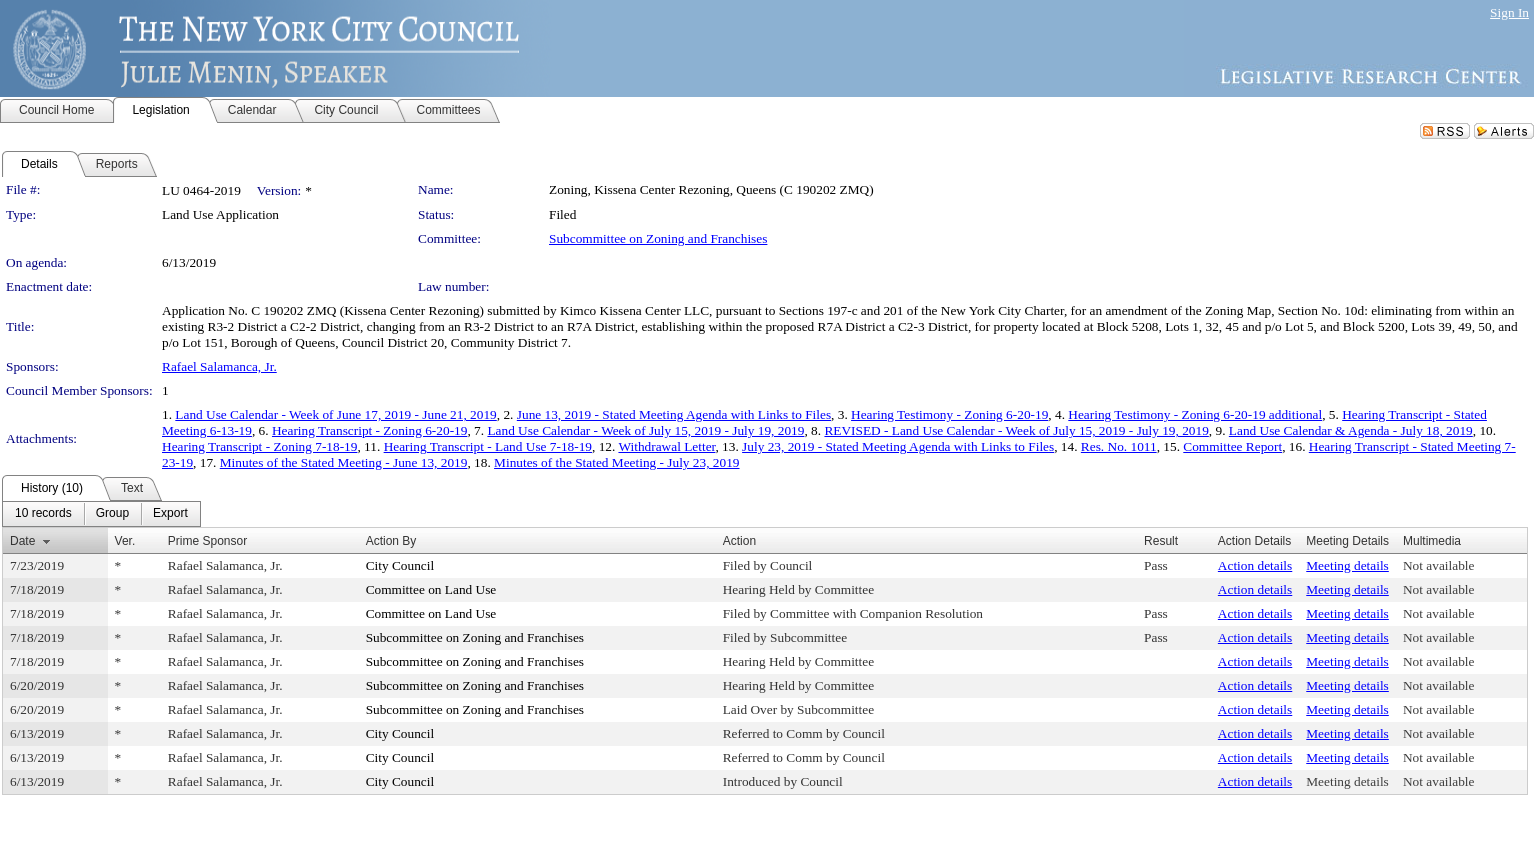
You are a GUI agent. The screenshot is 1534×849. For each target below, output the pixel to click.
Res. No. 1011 (1119, 446)
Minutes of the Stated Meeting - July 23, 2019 (616, 462)
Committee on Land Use (431, 589)
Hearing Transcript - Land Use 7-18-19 (488, 446)
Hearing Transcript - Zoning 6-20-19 (369, 430)
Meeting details (1347, 565)
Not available (1438, 565)
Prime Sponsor (207, 541)
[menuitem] (43, 514)
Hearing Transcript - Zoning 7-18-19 (259, 446)
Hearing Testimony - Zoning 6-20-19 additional (1195, 414)
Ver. (125, 541)
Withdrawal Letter (666, 446)
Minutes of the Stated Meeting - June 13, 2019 (344, 462)
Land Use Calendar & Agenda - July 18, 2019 (1351, 430)
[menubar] (101, 514)
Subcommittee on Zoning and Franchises (658, 238)
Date (22, 541)
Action (739, 541)
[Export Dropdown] (170, 514)
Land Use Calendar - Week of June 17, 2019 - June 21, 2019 (335, 414)
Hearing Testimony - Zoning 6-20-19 (949, 414)
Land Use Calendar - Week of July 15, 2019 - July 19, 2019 (645, 430)
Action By (391, 541)
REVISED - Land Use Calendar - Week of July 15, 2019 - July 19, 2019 (1016, 430)
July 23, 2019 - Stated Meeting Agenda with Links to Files (898, 446)
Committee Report (1232, 446)
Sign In (1509, 12)
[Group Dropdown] (112, 514)
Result (1161, 541)
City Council (400, 565)
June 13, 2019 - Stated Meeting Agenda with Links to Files (674, 414)
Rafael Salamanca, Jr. (219, 366)
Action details (1255, 565)
